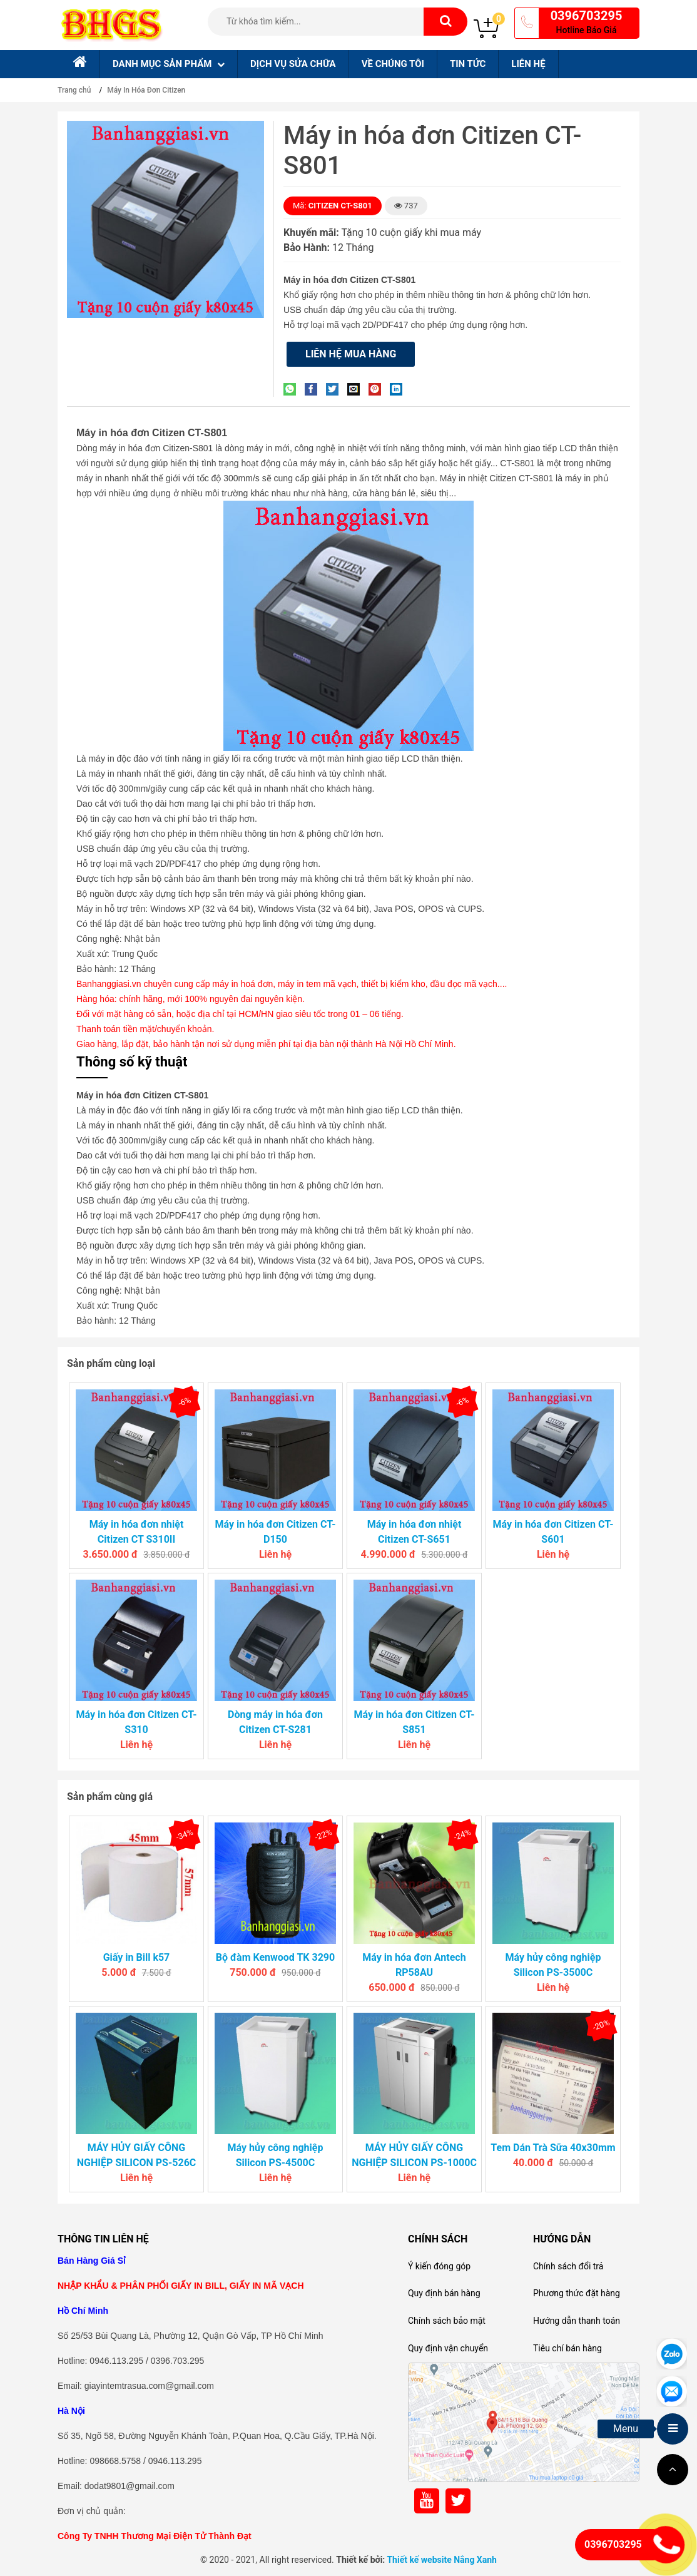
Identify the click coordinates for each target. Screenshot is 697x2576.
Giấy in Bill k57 (136, 1957)
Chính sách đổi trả (568, 2266)
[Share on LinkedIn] (399, 389)
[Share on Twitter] (335, 389)
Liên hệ (528, 63)
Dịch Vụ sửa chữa (293, 63)
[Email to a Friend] (356, 389)
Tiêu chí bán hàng (567, 2348)
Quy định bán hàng (444, 2293)
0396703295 (587, 15)
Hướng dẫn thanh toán (576, 2321)
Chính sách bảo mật (447, 2321)
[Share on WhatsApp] (292, 389)
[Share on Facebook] (314, 389)
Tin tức (468, 63)
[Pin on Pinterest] (378, 389)
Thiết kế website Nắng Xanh (442, 2560)
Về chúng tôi (393, 63)
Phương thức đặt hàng (576, 2293)
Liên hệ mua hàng (350, 354)
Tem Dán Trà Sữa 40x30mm (553, 2148)
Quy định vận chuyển (448, 2348)
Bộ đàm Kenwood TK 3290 (275, 1957)
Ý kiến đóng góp (439, 2266)
